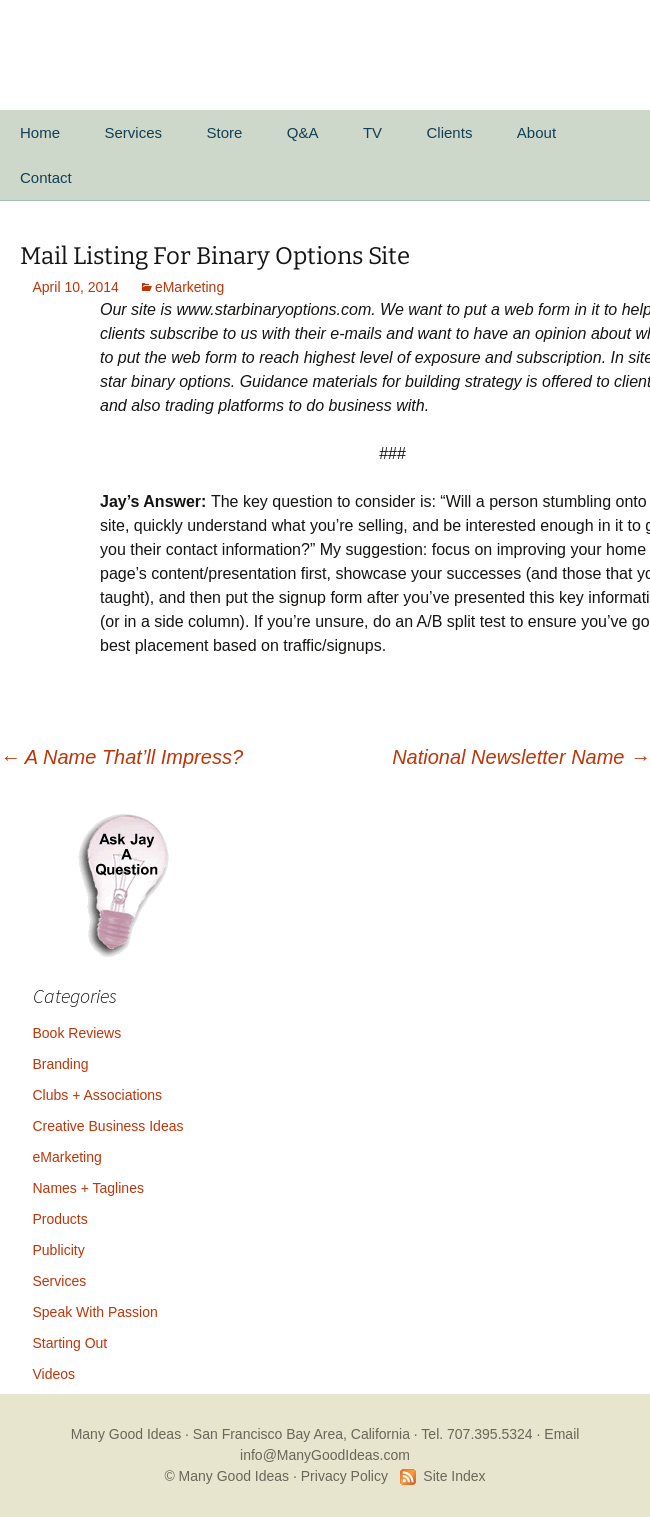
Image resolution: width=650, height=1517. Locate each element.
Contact (46, 177)
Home (40, 132)
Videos (54, 1374)
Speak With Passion (95, 1312)
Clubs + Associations (98, 1095)
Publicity (59, 1250)
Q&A (303, 132)
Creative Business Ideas (108, 1126)
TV (372, 132)
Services (133, 132)
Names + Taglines (88, 1188)
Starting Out (70, 1343)
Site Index (454, 1476)
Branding (61, 1064)
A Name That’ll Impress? (121, 757)
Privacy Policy (344, 1476)
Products (60, 1219)
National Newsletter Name (521, 757)
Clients (450, 132)
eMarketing (189, 287)
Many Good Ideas (126, 1434)
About (536, 132)
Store (224, 132)
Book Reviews (77, 1033)
